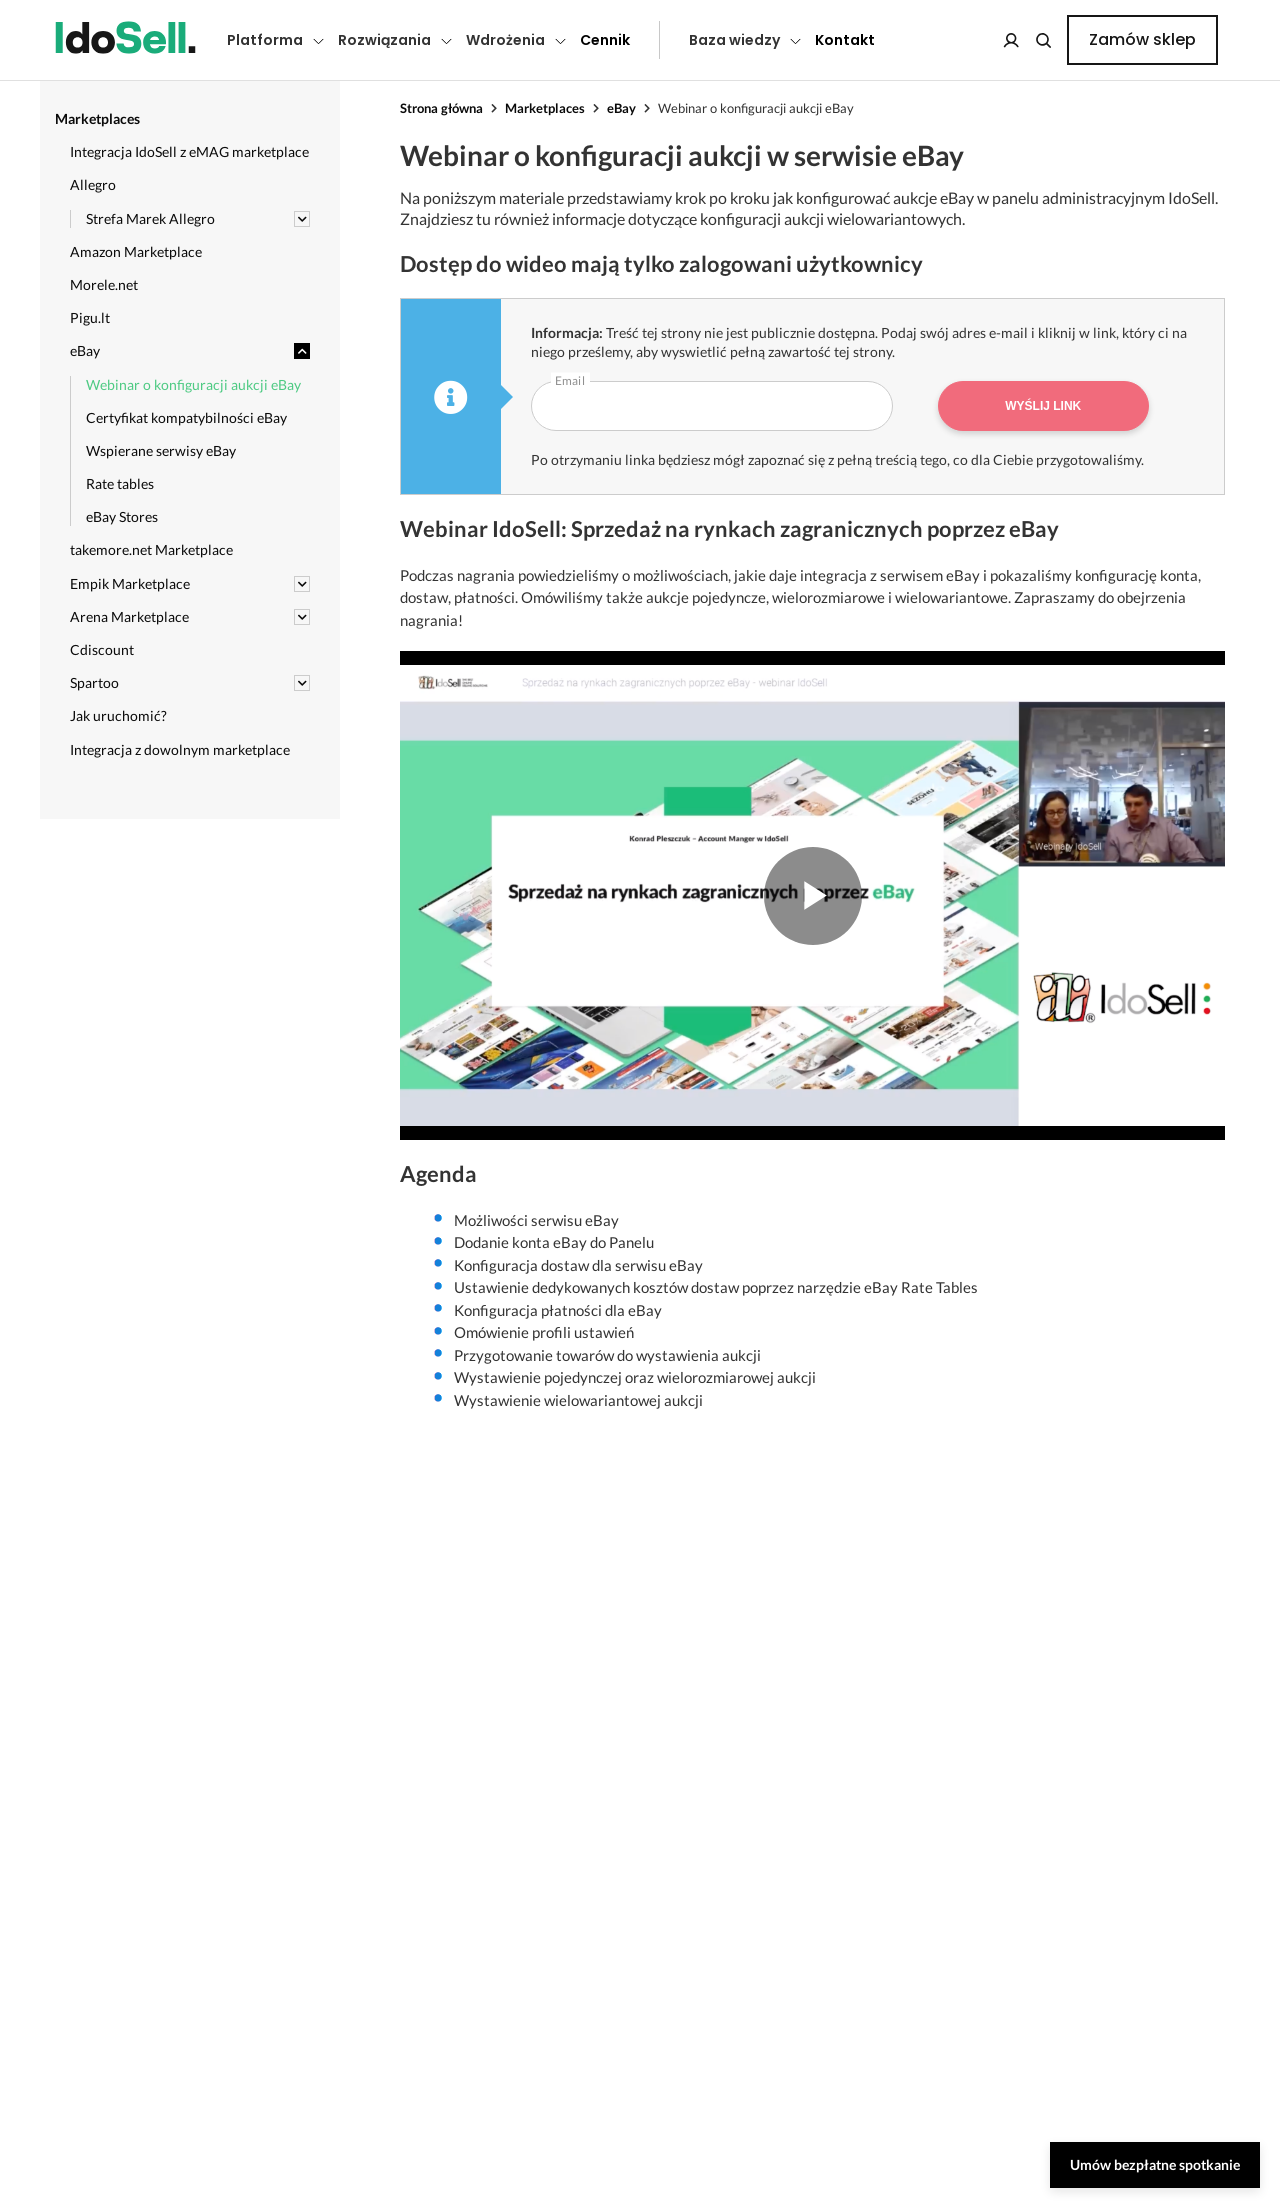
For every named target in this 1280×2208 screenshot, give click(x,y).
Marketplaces (545, 108)
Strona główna (441, 108)
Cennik (605, 40)
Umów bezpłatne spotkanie (1155, 2164)
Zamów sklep (1142, 39)
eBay (621, 108)
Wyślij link (1043, 406)
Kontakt (845, 40)
